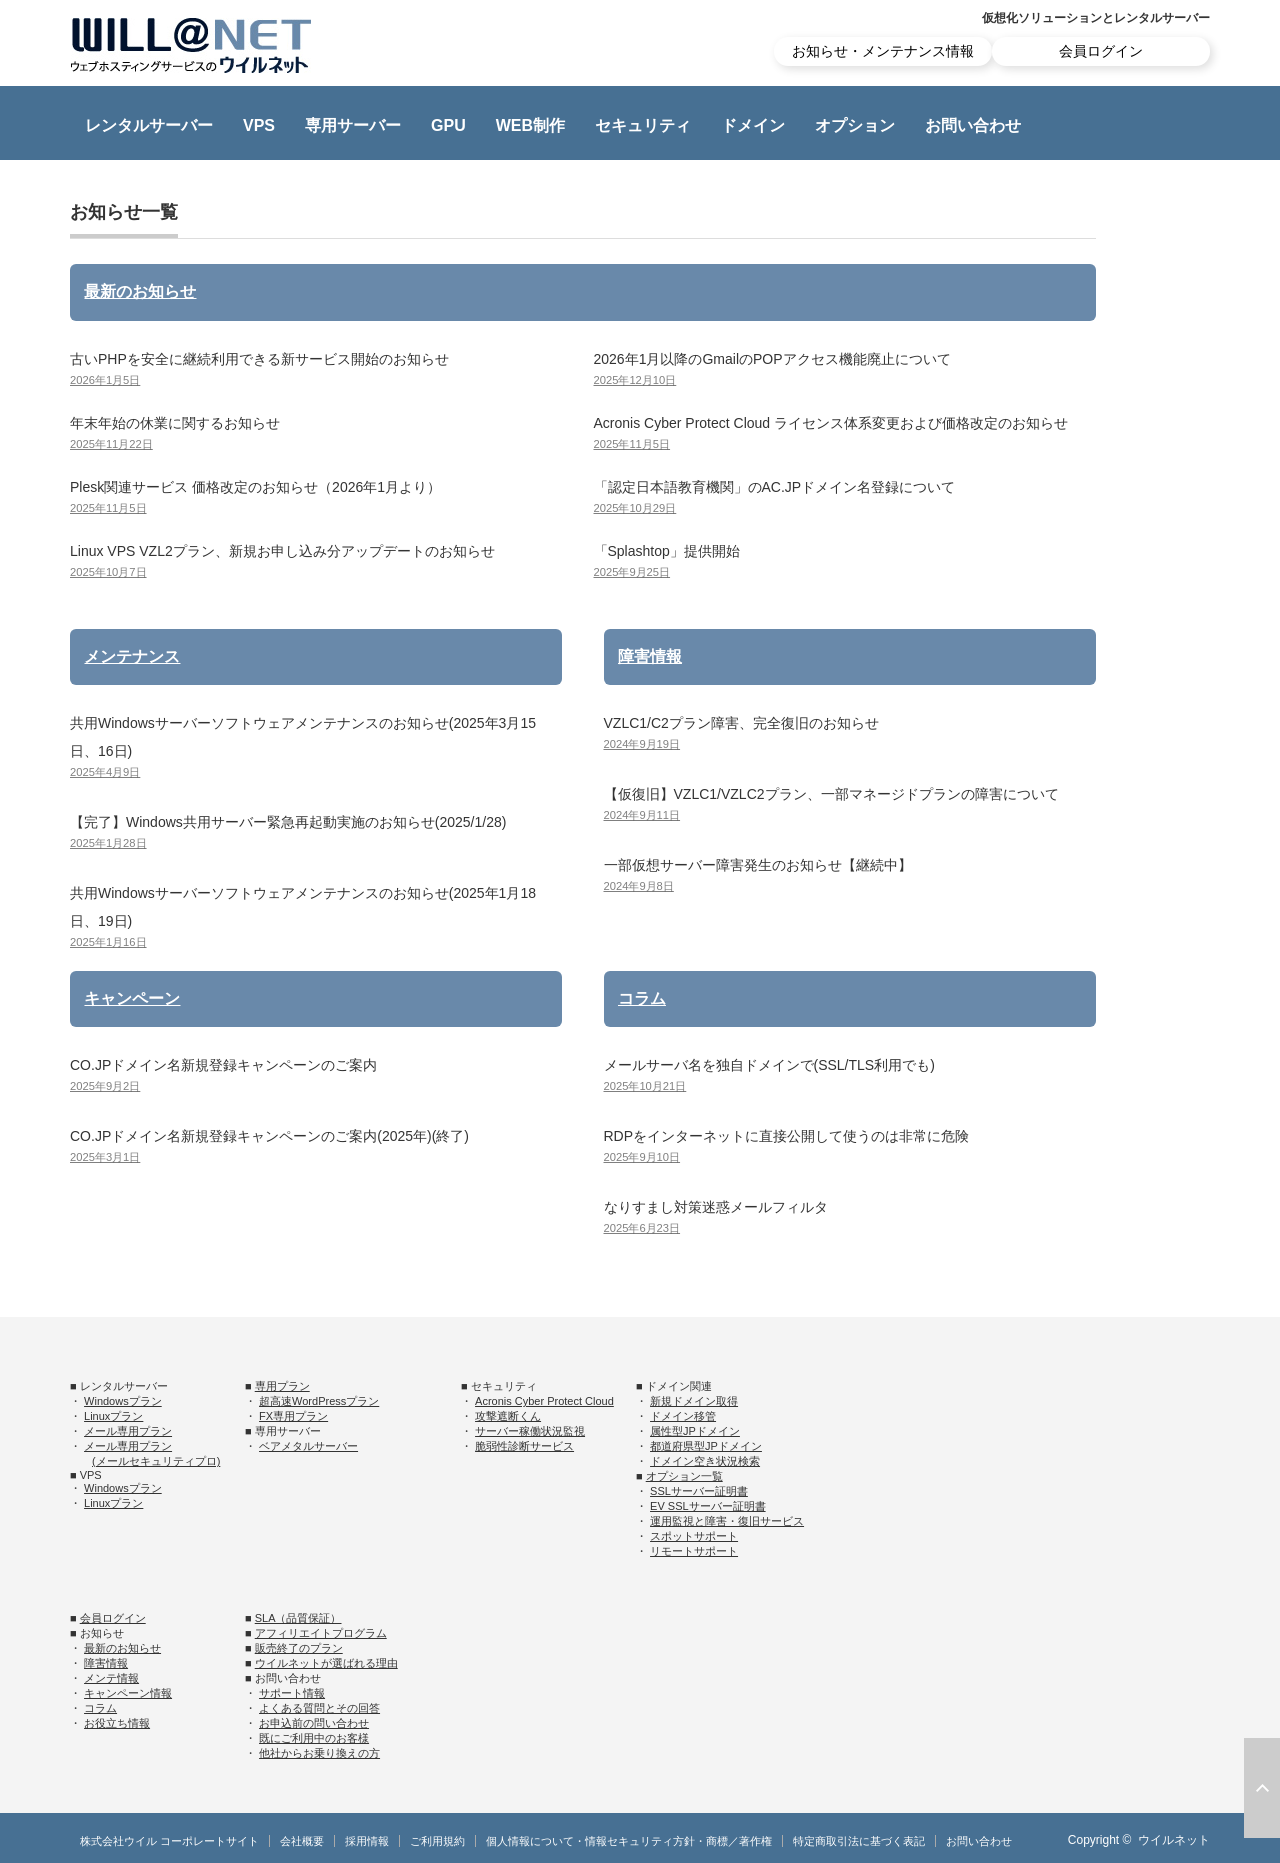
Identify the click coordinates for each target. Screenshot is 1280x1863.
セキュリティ (643, 125)
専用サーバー (353, 125)
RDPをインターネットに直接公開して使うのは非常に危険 (787, 1136)
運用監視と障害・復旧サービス (727, 1521)
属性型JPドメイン (695, 1431)
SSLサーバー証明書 (699, 1491)
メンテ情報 (111, 1678)
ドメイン (753, 125)
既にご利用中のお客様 (314, 1738)
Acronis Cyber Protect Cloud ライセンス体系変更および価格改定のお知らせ (831, 423)
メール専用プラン (128, 1431)
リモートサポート (694, 1551)
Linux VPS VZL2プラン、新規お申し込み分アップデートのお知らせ (282, 551)
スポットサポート (694, 1536)
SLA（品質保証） (298, 1618)
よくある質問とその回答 (319, 1708)
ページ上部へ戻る (1262, 1788)
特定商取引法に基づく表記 (859, 1841)
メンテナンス (132, 656)
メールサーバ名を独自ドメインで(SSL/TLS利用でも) (769, 1065)
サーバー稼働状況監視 (530, 1431)
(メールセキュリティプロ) (156, 1461)
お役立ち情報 (117, 1723)
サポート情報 (292, 1693)
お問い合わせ (973, 125)
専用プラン (282, 1386)
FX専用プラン (293, 1416)
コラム (642, 998)
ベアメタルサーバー (308, 1446)
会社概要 (302, 1841)
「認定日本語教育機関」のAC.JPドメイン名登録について (775, 487)
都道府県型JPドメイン (706, 1446)
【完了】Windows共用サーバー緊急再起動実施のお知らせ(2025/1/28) (288, 822)
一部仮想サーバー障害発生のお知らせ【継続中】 (758, 865)
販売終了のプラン (299, 1648)
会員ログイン (1101, 51)
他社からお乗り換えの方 (319, 1753)
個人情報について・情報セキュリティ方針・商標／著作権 (629, 1841)
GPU (448, 125)
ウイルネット (1174, 1840)
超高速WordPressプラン (319, 1401)
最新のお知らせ (140, 291)
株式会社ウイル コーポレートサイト (169, 1841)
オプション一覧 (684, 1476)
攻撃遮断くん (508, 1416)
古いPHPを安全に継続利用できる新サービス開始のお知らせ (259, 359)
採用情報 (367, 1841)
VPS (259, 125)
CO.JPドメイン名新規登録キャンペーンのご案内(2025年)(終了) (269, 1136)
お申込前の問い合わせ (314, 1723)
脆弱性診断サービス (524, 1446)
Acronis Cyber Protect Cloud (544, 1401)
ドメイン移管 (683, 1416)
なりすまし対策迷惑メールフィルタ (716, 1207)
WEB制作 (530, 125)
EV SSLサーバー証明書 (708, 1506)
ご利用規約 (437, 1841)
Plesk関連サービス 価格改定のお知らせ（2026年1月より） (255, 487)
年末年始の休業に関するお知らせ (175, 423)
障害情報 (650, 656)
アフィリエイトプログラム (321, 1633)
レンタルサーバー (149, 125)
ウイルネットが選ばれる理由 (326, 1663)
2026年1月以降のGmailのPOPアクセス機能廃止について (772, 359)
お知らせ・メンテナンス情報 (883, 51)
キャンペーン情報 (128, 1693)
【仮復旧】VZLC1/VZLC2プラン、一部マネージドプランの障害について (831, 794)
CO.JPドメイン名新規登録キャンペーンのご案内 (223, 1065)
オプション (855, 125)
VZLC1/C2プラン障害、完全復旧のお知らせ (741, 723)
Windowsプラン (123, 1401)
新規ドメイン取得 (694, 1401)
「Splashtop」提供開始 (667, 551)
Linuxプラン (113, 1416)
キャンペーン (132, 998)
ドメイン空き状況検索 (705, 1461)
